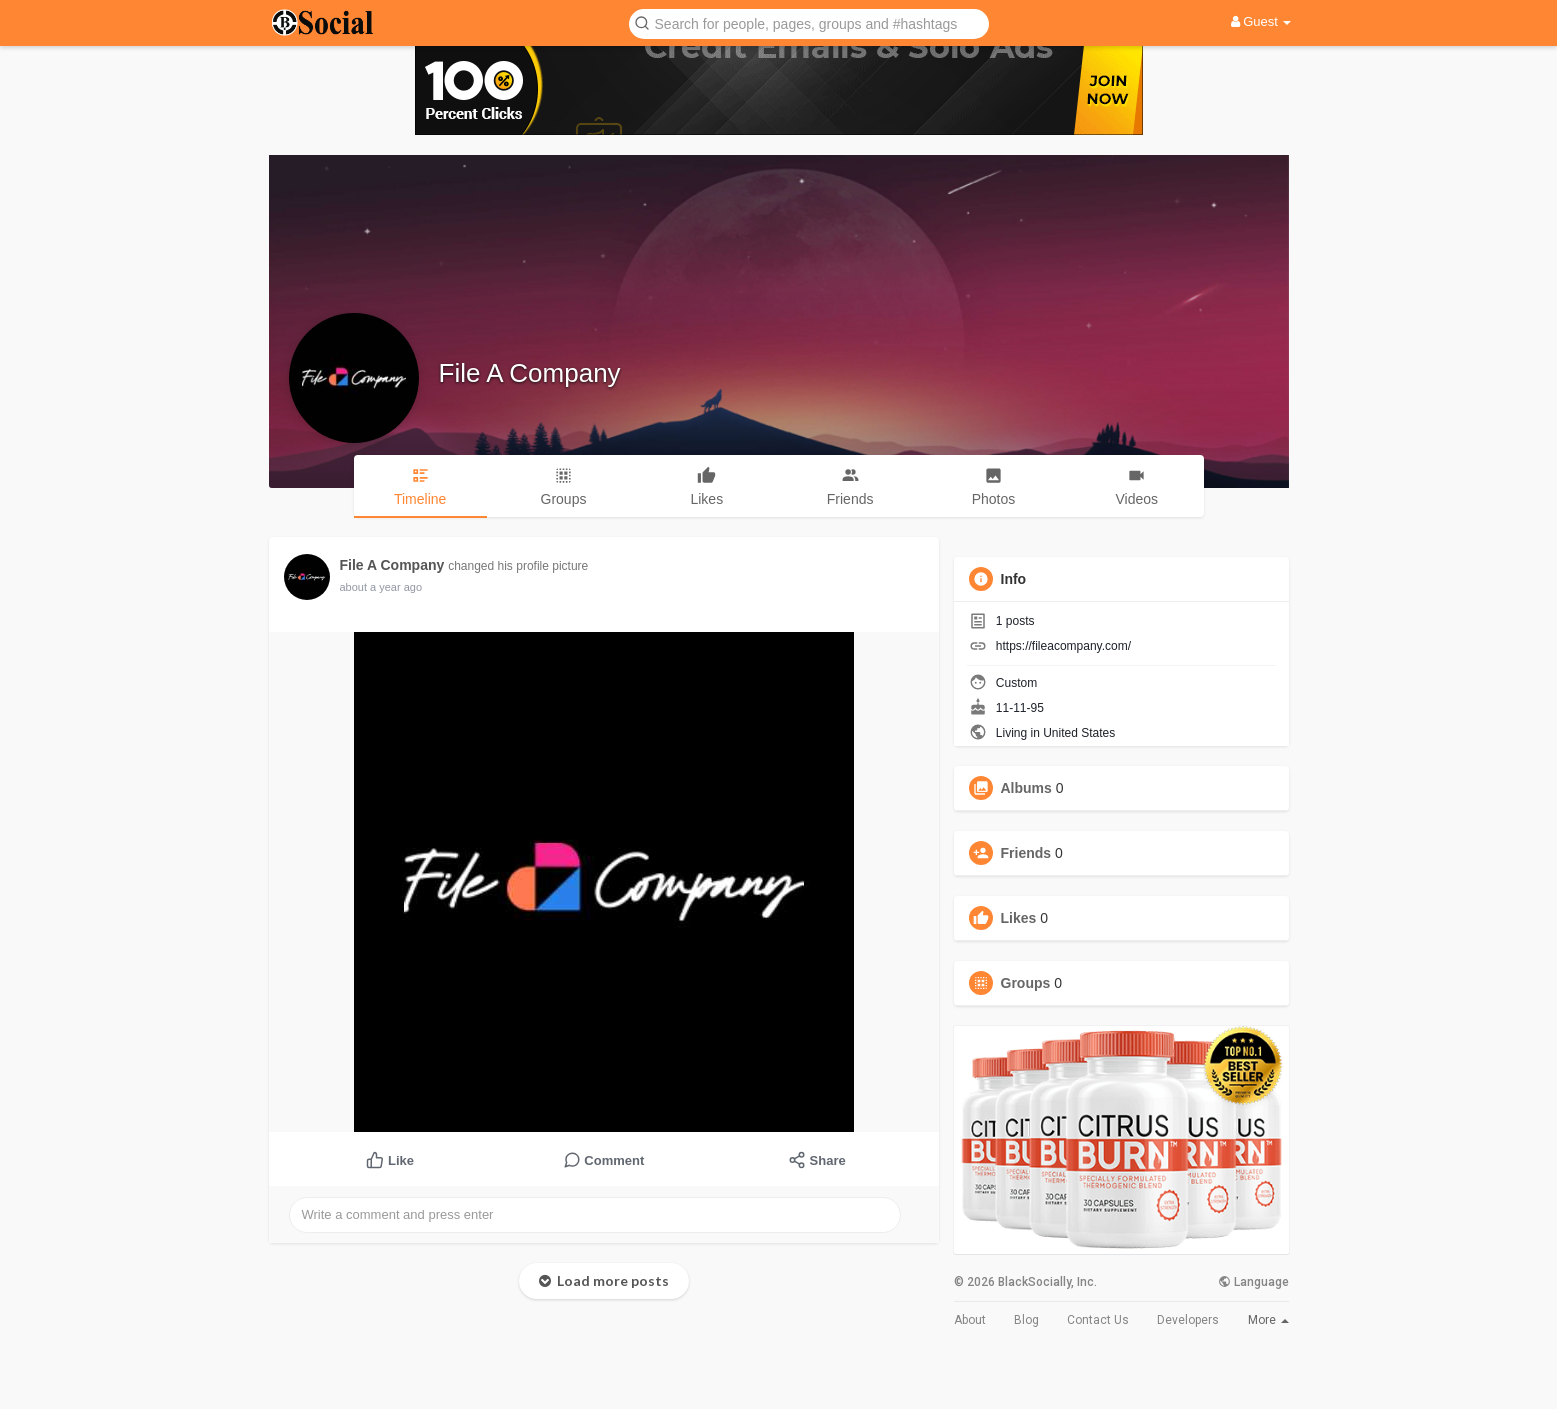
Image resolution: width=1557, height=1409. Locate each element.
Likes (1019, 918)
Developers (1188, 1320)
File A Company (530, 373)
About (970, 1320)
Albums (1026, 788)
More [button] (1268, 1320)
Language (1253, 1282)
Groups (1026, 983)
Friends (1026, 853)
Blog (1026, 1320)
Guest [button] (1261, 21)
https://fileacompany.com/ (1063, 646)
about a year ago (381, 587)
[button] (809, 22)
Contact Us (1098, 1320)
